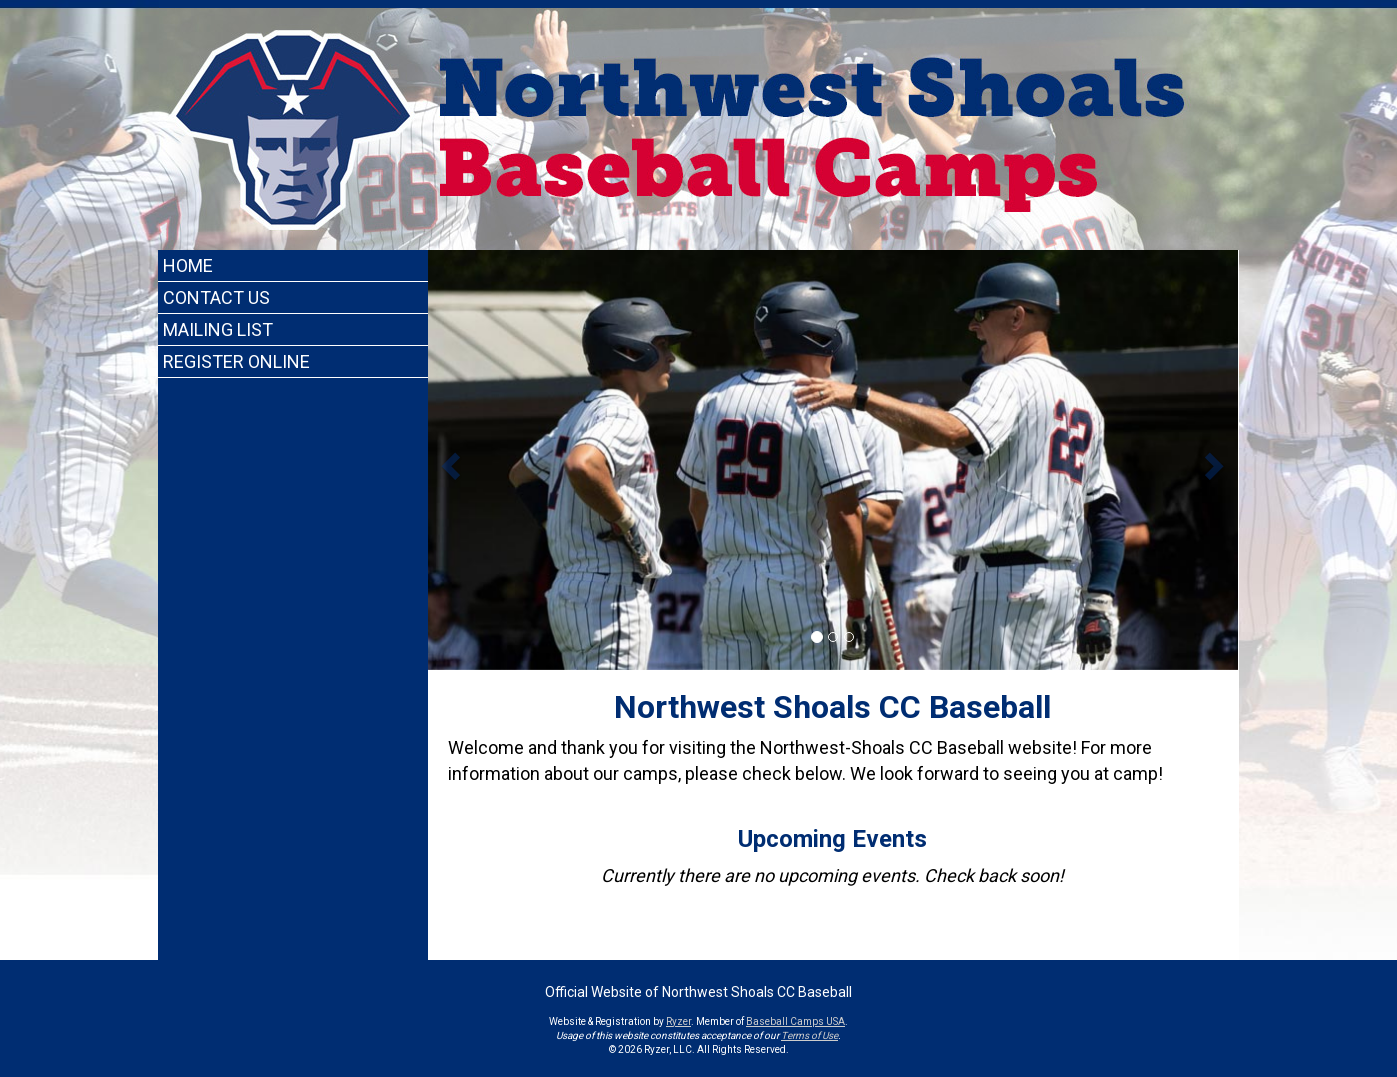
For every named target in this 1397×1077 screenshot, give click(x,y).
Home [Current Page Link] (188, 265)
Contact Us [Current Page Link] (216, 297)
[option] (833, 460)
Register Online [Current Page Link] (236, 361)
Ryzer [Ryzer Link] (678, 1021)
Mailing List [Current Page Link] (218, 329)
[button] (448, 460)
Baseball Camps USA (795, 1021)
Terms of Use (809, 1035)
